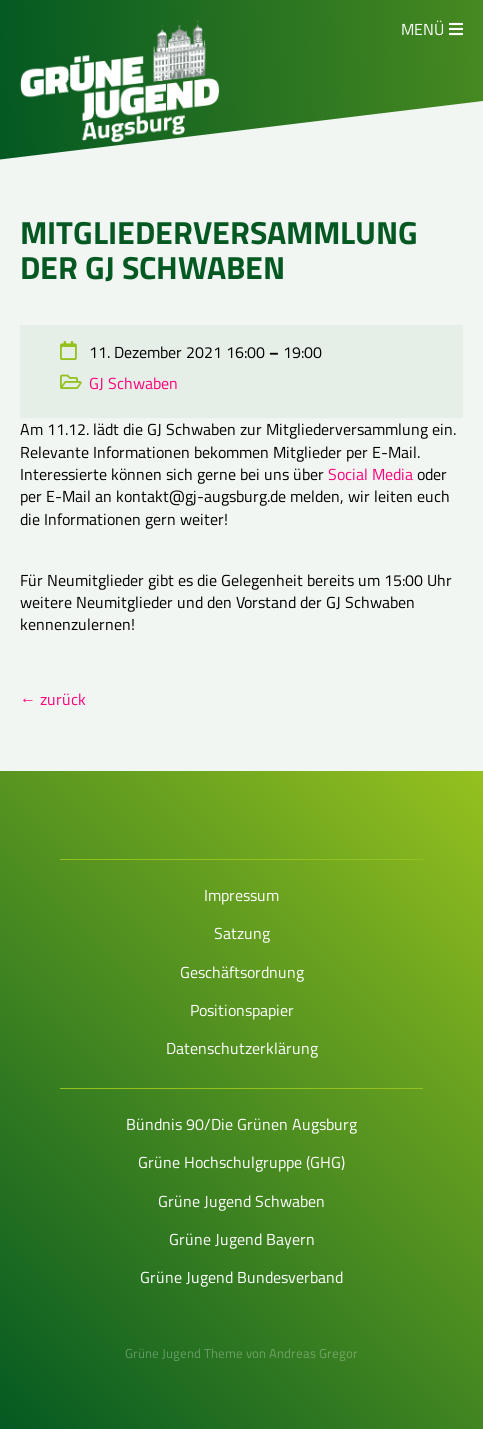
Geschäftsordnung (242, 972)
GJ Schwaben (133, 383)
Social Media (370, 474)
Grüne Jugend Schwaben (241, 1201)
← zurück (53, 699)
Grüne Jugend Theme (184, 1353)
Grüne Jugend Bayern (242, 1239)
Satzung (242, 933)
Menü (422, 29)
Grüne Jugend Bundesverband (241, 1277)
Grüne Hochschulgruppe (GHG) (241, 1162)
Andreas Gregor (313, 1353)
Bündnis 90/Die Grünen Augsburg (241, 1124)
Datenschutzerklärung (242, 1048)
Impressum (241, 895)
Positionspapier (242, 1010)
